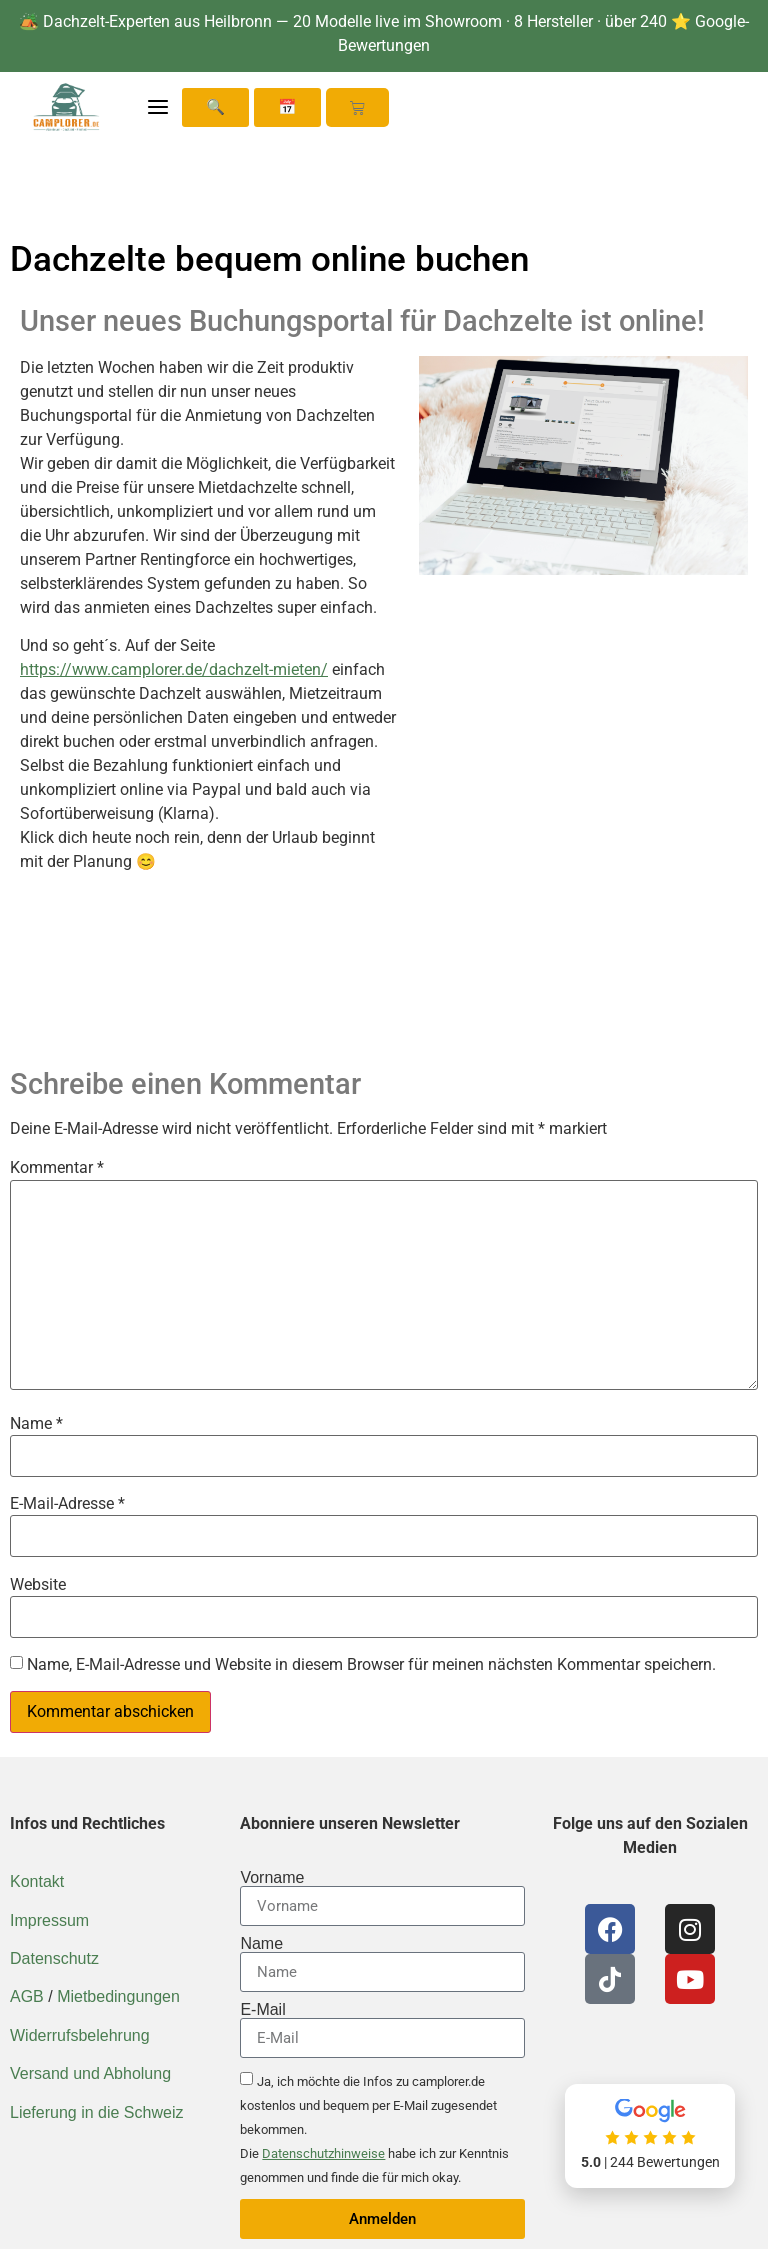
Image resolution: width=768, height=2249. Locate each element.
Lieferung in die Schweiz (96, 2112)
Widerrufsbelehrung (80, 2035)
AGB (27, 1996)
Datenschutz (54, 1958)
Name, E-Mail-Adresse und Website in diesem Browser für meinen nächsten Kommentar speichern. (371, 1665)
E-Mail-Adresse (67, 1504)
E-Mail (262, 2010)
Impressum (49, 1920)
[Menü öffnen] (158, 107)
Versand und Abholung (90, 2073)
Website (38, 1585)
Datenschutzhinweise (323, 2153)
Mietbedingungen (118, 1996)
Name (36, 1424)
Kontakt (37, 1881)
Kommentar (57, 1168)
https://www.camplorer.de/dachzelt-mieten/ (174, 669)
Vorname (272, 1878)
